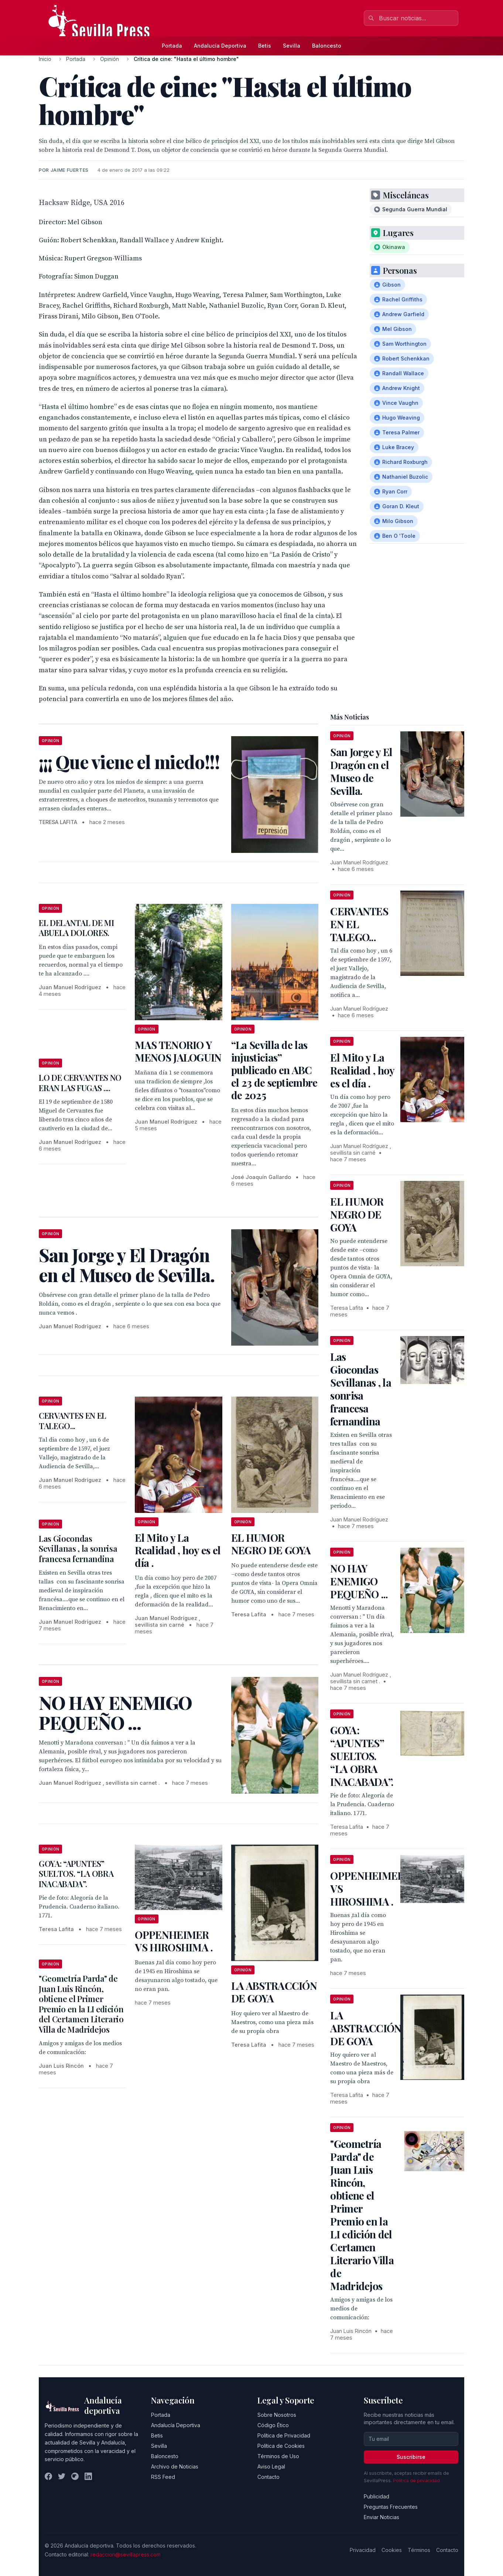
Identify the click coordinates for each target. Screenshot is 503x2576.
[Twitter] (61, 2476)
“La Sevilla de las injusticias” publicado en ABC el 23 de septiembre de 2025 (274, 1070)
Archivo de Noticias (174, 2466)
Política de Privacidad (283, 2435)
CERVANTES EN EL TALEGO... (72, 1420)
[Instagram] (75, 2476)
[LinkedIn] (88, 2476)
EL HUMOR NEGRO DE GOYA (271, 1544)
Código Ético (273, 2425)
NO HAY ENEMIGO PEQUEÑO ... (359, 1581)
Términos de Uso (278, 2456)
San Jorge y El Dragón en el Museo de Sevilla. (361, 771)
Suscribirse (411, 2457)
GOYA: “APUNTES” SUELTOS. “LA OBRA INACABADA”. (76, 1873)
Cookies (391, 2550)
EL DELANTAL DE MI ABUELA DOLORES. (76, 928)
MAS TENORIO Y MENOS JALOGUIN (178, 1051)
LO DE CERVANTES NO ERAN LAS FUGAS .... (80, 1082)
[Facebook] (48, 2476)
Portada (172, 45)
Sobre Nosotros (276, 2415)
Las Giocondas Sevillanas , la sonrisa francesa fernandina (78, 1548)
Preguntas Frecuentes (391, 2507)
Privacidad (363, 2550)
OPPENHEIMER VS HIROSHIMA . (174, 1941)
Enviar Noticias (381, 2517)
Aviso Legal (271, 2466)
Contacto (268, 2477)
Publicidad (376, 2496)
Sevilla (291, 45)
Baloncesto (326, 45)
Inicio (45, 59)
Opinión (109, 59)
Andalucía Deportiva (220, 45)
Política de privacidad (416, 2480)
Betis (264, 45)
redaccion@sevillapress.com (125, 2554)
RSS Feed (163, 2477)
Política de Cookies (281, 2446)
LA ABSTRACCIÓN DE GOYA (274, 1992)
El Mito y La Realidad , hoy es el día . (177, 1550)
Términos (419, 2550)
